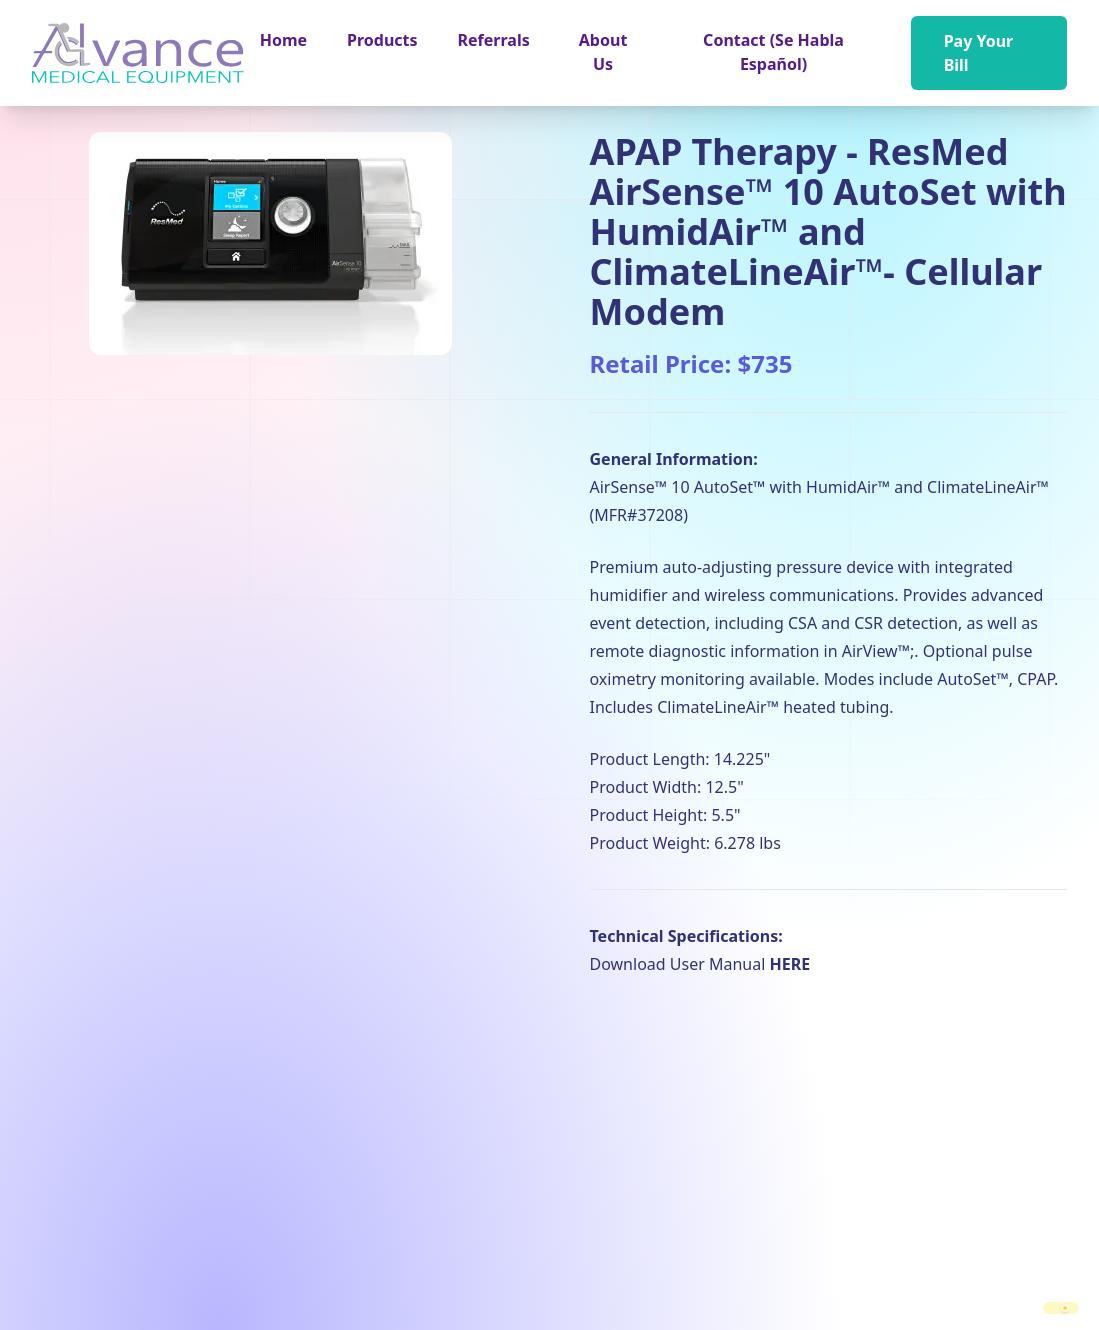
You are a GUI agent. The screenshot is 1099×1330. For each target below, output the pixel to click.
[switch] (1061, 1308)
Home (283, 40)
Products (382, 40)
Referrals (494, 40)
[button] (382, 40)
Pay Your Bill (979, 53)
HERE (789, 964)
